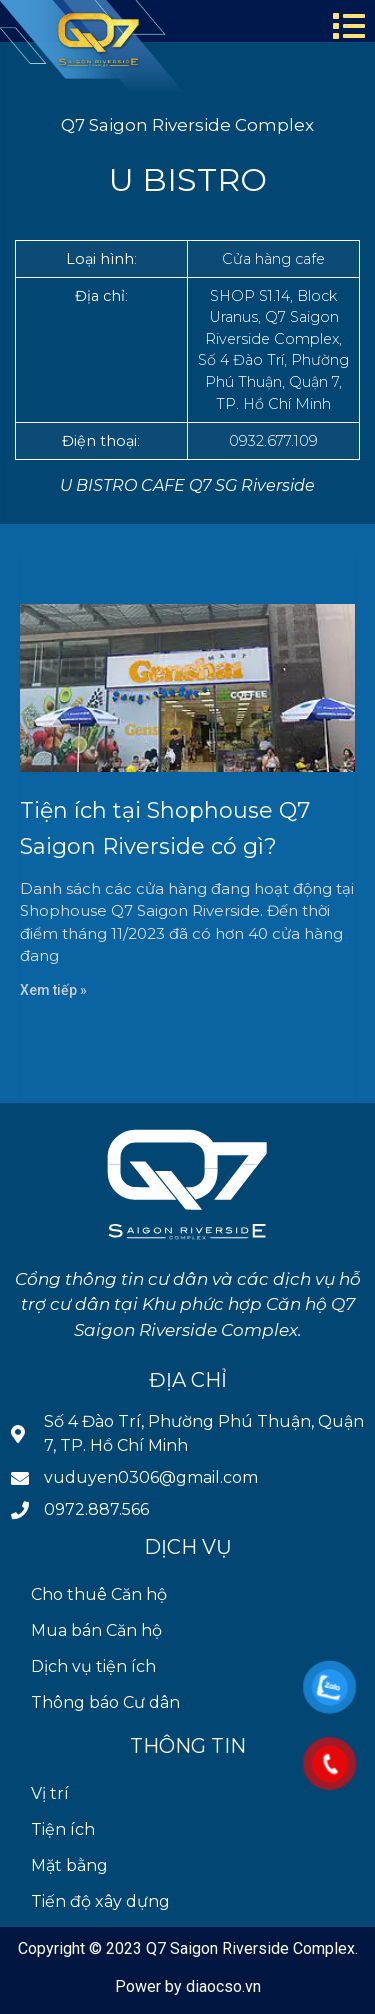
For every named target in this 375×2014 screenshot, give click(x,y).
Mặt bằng (69, 1865)
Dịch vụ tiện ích (93, 1666)
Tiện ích (63, 1829)
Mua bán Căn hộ (96, 1630)
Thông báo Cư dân (105, 1702)
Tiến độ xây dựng (100, 1901)
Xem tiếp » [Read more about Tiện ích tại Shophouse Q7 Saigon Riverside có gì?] (53, 990)
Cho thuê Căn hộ (99, 1594)
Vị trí (50, 1793)
